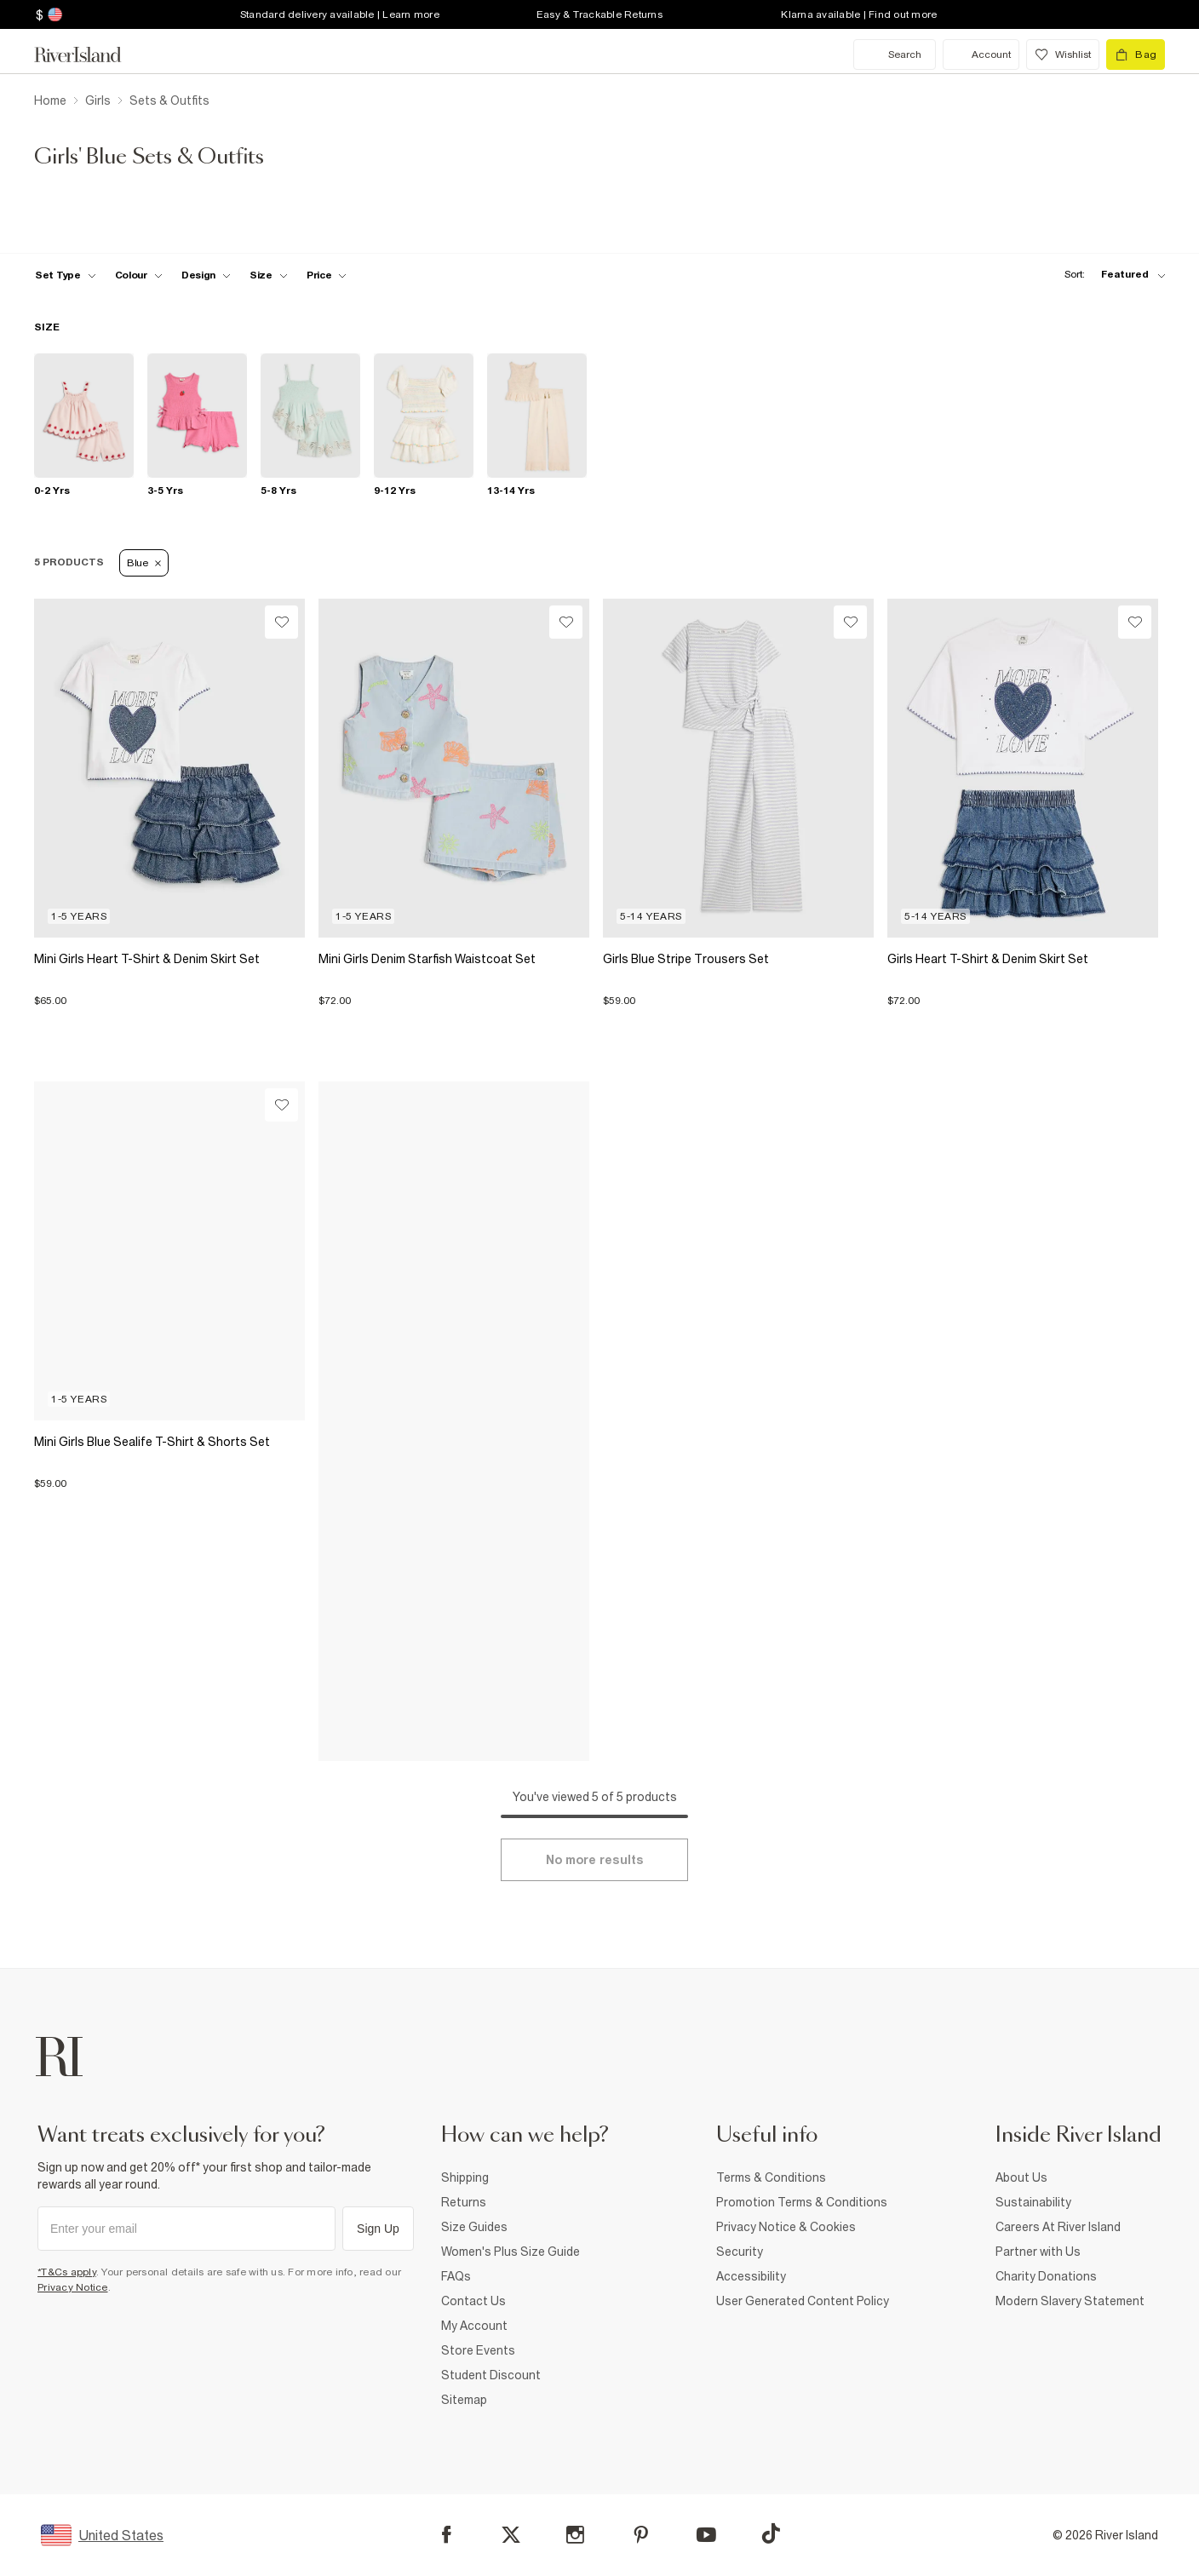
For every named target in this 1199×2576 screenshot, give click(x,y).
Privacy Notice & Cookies (786, 2227)
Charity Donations (1046, 2276)
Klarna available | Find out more (859, 14)
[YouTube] (706, 2534)
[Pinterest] (640, 2534)
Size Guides (474, 2227)
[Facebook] (446, 2534)
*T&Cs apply (66, 2272)
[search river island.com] (894, 54)
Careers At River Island (1058, 2227)
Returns (463, 2202)
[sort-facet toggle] (1110, 274)
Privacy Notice (72, 2287)
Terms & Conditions (771, 2177)
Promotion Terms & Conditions (801, 2202)
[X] (511, 2535)
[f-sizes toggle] (268, 275)
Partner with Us (1038, 2251)
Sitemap (464, 2400)
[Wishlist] (281, 622)
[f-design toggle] (206, 275)
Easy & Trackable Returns (599, 14)
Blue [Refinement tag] (144, 563)
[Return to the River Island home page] (90, 54)
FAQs (456, 2276)
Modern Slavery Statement (1069, 2301)
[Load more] (594, 1860)
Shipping (465, 2177)
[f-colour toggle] (138, 275)
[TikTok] (770, 2533)
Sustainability (1033, 2202)
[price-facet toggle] (327, 275)
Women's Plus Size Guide (510, 2251)
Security (739, 2251)
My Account (474, 2325)
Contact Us (473, 2301)
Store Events (478, 2350)
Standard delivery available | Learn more (339, 14)
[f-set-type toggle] (65, 275)
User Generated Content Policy (802, 2301)
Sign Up (378, 2228)
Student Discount (491, 2375)
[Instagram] (575, 2534)
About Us (1021, 2177)
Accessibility (751, 2276)
